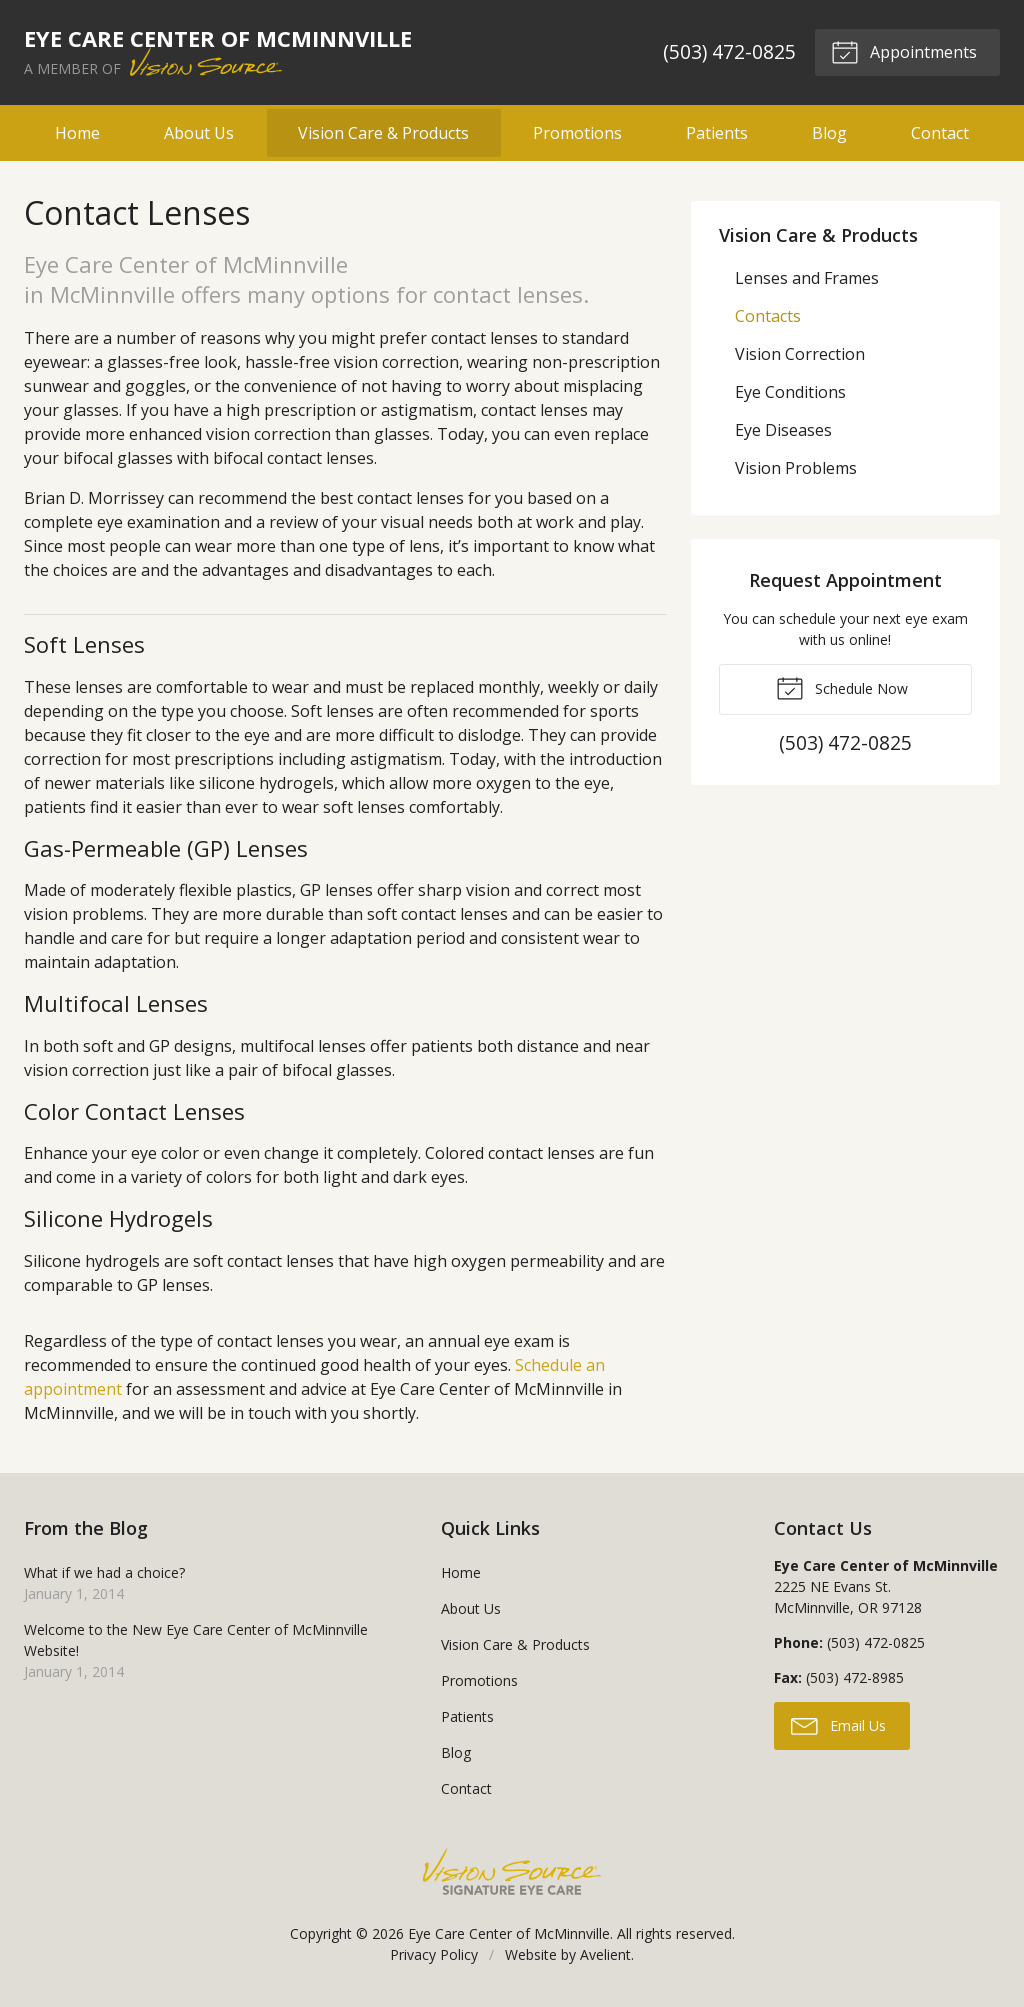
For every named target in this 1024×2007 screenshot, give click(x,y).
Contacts (768, 316)
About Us (199, 133)
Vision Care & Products (383, 133)
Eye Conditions (790, 392)
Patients (717, 133)
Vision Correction (800, 354)
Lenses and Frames (807, 278)
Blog (829, 133)
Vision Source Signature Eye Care (512, 1871)
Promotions (577, 133)
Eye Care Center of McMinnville (509, 1933)
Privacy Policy (434, 1954)
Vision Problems (796, 468)
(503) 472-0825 (727, 51)
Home (77, 133)
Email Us (838, 1725)
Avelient (605, 1954)
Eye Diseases (783, 430)
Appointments (903, 51)
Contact (940, 133)
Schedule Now (842, 687)
